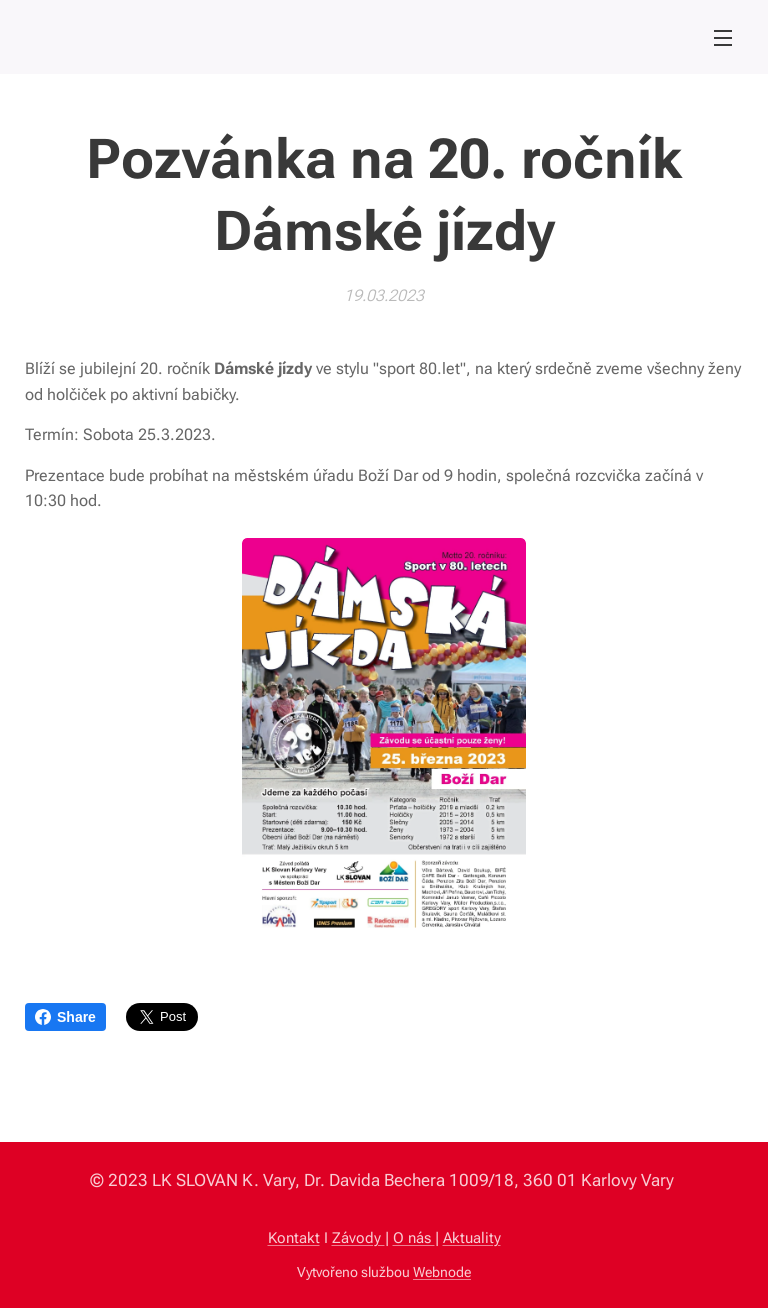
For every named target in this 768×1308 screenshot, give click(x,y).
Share (65, 1017)
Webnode (442, 1272)
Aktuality (472, 1238)
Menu (723, 38)
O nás (414, 1238)
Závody (358, 1238)
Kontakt (294, 1238)
